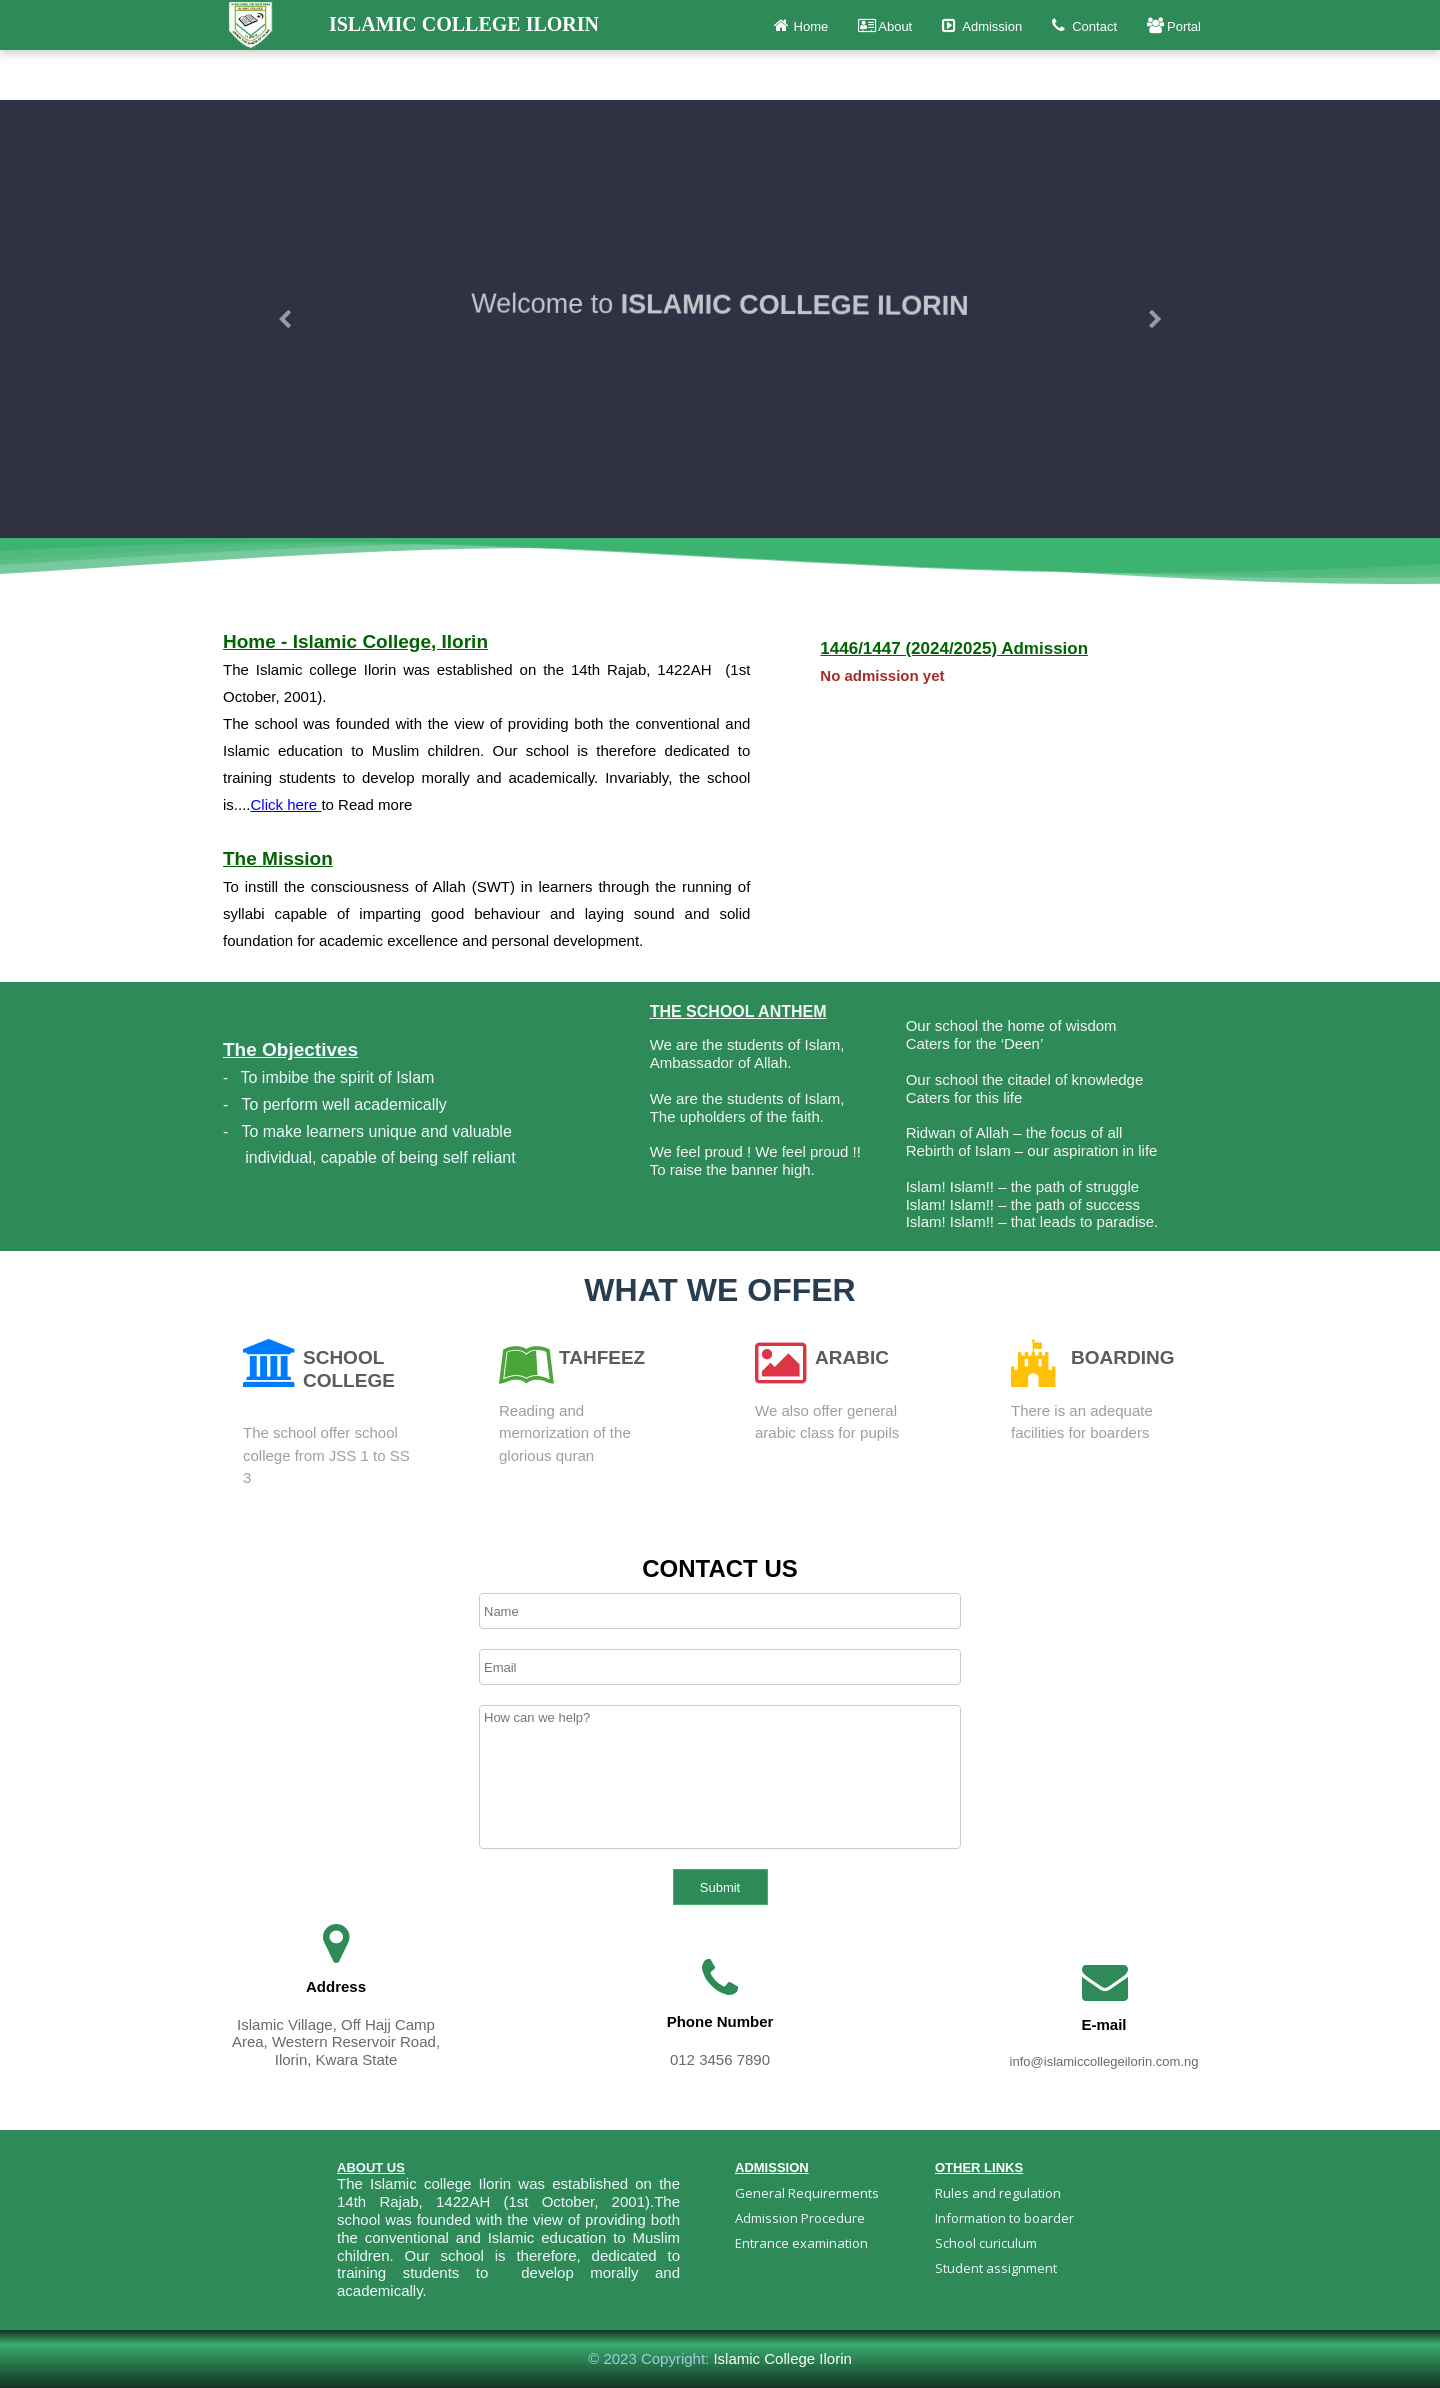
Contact (1084, 25)
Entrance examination (801, 2243)
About (885, 25)
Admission (982, 25)
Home (801, 25)
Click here (286, 804)
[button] (285, 319)
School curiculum (986, 2243)
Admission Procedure (800, 2218)
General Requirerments (808, 2193)
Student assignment (996, 2268)
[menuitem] (820, 2193)
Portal (1174, 25)
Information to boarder (1004, 2218)
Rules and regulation (998, 2193)
